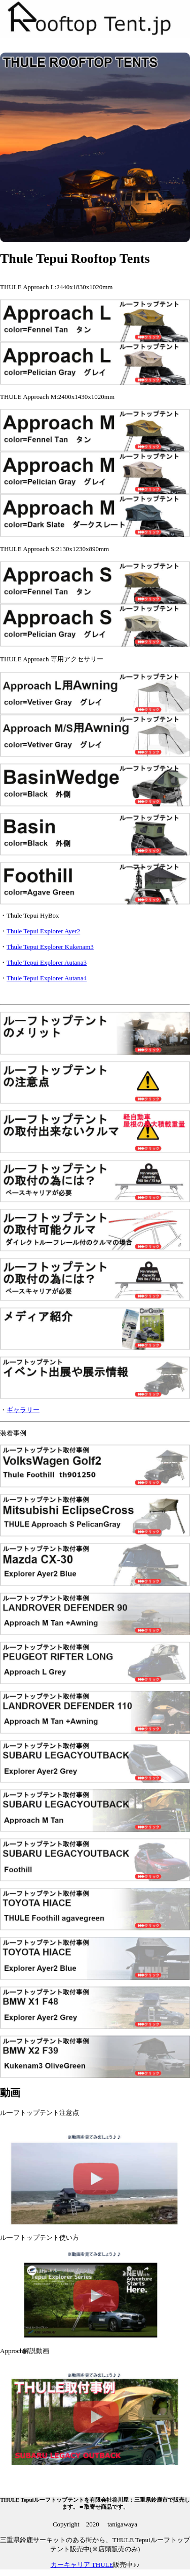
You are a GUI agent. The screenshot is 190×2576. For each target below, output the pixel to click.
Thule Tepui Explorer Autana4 (47, 978)
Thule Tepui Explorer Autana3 (47, 962)
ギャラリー (23, 1410)
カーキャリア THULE (82, 2564)
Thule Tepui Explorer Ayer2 (43, 931)
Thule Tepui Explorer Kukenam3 (50, 947)
